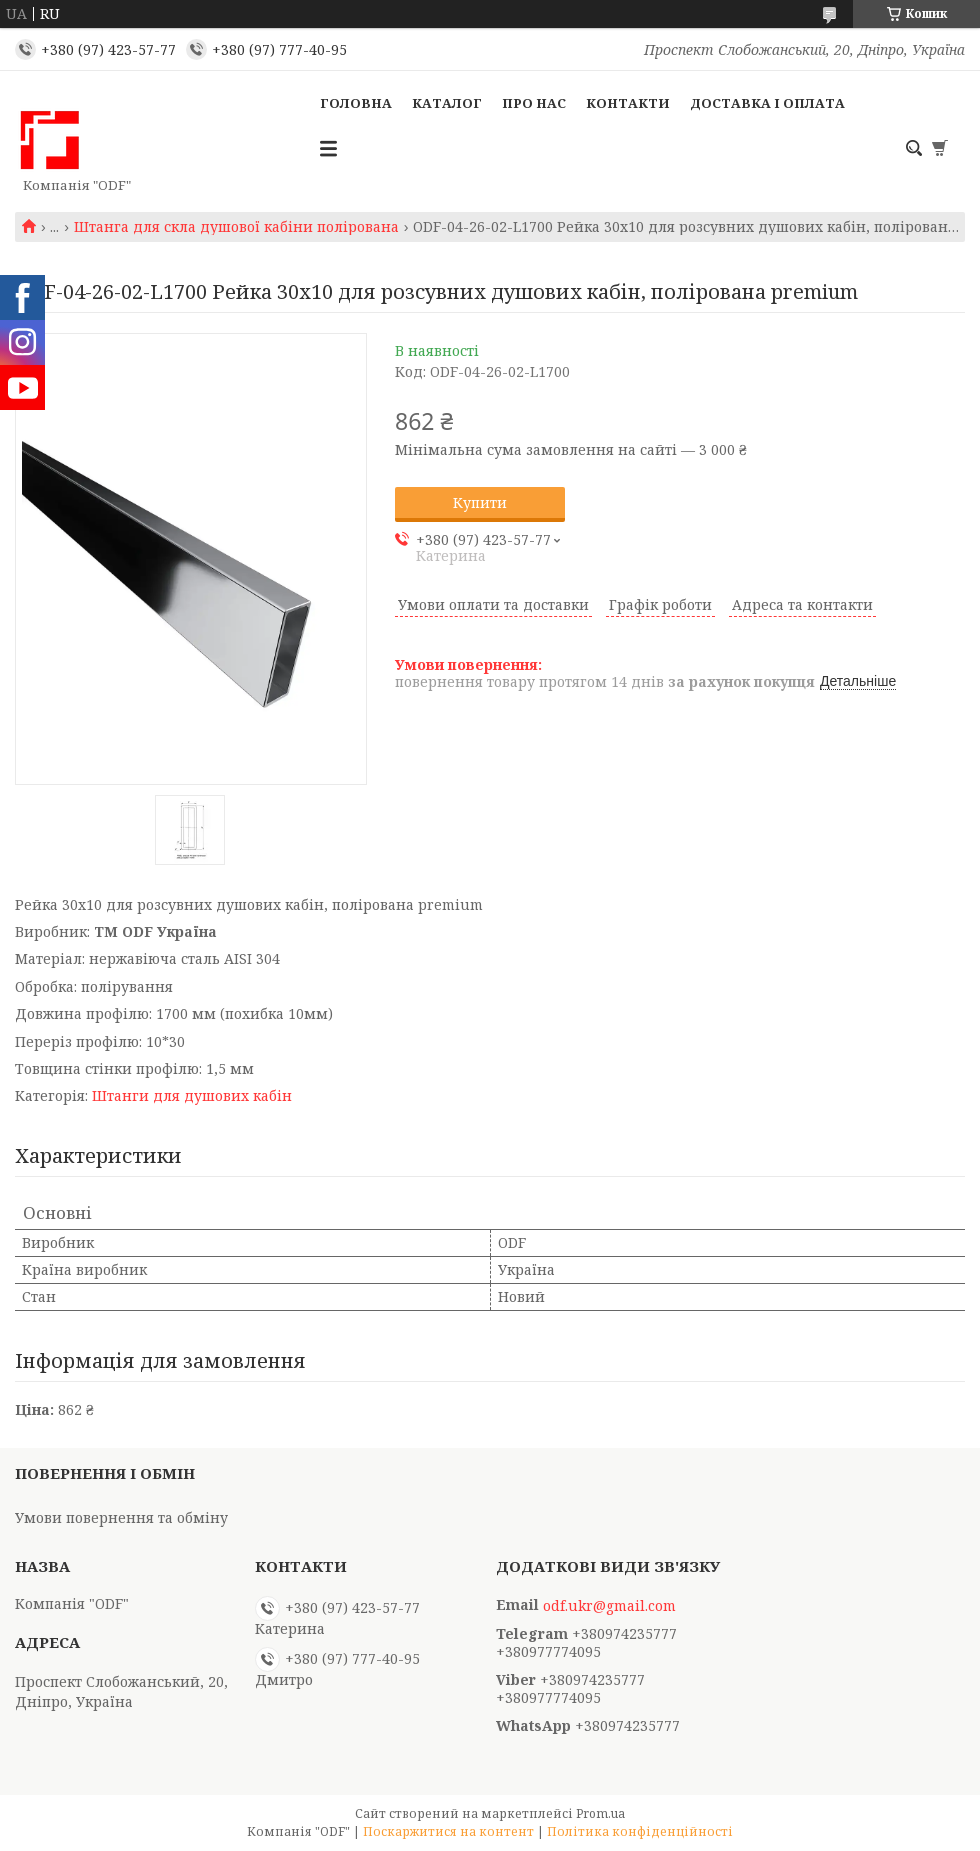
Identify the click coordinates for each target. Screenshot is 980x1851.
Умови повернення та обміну (121, 1517)
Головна (356, 103)
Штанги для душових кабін (192, 1095)
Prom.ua (600, 1813)
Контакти (628, 103)
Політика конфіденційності (640, 1831)
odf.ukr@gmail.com (609, 1606)
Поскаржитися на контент (448, 1831)
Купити (480, 502)
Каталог (447, 103)
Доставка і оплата (767, 103)
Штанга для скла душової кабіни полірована (236, 227)
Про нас (534, 103)
